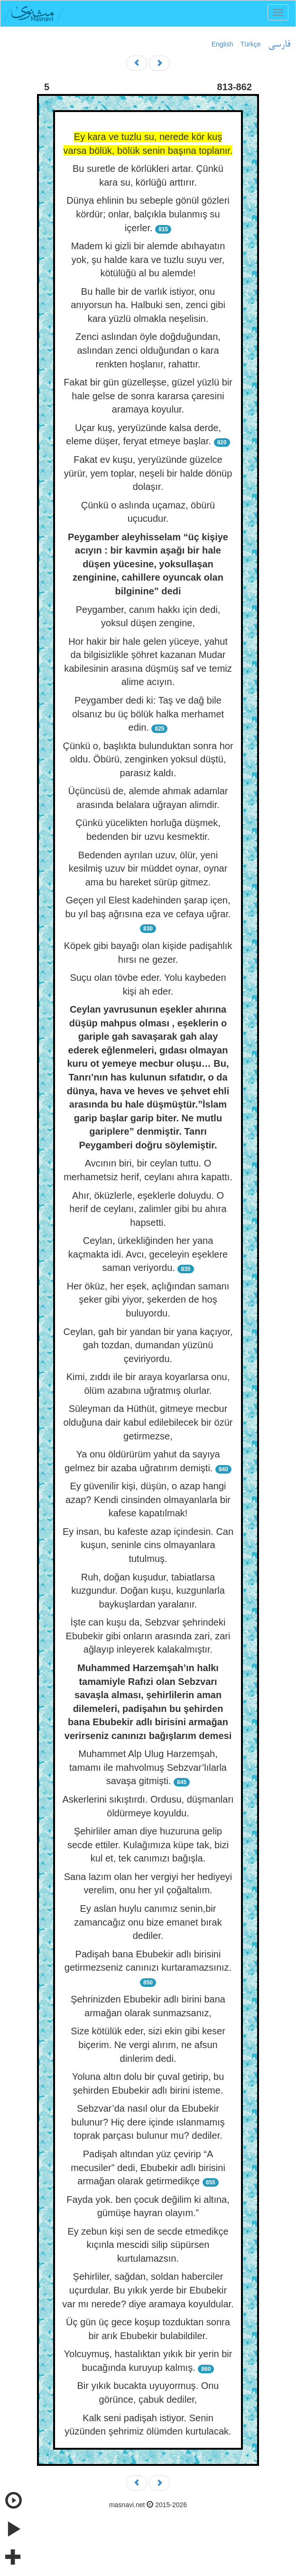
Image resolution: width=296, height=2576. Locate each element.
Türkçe (250, 44)
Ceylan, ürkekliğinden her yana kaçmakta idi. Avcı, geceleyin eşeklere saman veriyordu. (148, 1254)
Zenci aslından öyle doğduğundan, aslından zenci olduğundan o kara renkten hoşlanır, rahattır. (148, 350)
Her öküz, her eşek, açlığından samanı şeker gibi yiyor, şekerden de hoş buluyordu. (148, 1299)
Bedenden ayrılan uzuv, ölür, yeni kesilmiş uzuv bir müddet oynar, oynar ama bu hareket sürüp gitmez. (148, 868)
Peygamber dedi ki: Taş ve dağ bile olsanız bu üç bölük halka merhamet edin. (148, 714)
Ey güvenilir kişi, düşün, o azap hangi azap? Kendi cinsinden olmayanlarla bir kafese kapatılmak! (148, 1499)
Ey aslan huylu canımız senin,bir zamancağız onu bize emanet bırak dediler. (148, 1922)
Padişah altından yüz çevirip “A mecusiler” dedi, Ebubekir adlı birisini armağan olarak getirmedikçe (148, 2167)
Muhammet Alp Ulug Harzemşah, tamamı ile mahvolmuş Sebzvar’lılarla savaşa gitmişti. (148, 1767)
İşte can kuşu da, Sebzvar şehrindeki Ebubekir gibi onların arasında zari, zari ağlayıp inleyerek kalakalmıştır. (148, 1636)
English (222, 44)
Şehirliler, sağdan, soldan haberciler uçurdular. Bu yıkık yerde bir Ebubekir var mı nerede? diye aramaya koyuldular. (147, 2290)
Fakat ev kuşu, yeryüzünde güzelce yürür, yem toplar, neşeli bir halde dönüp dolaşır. (148, 473)
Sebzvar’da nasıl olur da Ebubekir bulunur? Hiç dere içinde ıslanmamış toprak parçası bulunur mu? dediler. (148, 2122)
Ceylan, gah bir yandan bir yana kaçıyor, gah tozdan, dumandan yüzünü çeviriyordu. (148, 1345)
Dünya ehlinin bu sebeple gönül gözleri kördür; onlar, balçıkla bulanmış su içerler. (148, 214)
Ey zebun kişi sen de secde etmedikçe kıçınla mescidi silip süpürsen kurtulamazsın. (147, 2245)
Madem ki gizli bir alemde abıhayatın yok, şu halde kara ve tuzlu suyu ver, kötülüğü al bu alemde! (148, 259)
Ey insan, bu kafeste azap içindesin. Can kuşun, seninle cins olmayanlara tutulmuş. (148, 1545)
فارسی (279, 44)
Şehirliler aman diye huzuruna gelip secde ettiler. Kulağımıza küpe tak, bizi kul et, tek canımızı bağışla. (148, 1844)
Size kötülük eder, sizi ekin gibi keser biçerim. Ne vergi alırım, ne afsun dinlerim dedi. (148, 2044)
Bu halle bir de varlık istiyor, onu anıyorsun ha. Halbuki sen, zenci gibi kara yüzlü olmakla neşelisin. (148, 305)
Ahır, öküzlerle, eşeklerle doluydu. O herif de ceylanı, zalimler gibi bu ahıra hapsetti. (147, 1209)
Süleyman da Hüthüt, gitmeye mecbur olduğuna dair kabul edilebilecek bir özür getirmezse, (148, 1422)
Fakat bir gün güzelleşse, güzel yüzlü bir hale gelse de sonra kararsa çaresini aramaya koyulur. (148, 395)
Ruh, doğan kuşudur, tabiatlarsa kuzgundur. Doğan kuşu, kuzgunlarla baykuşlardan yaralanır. (148, 1590)
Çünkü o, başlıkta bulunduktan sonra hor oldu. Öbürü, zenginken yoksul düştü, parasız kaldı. (148, 759)
